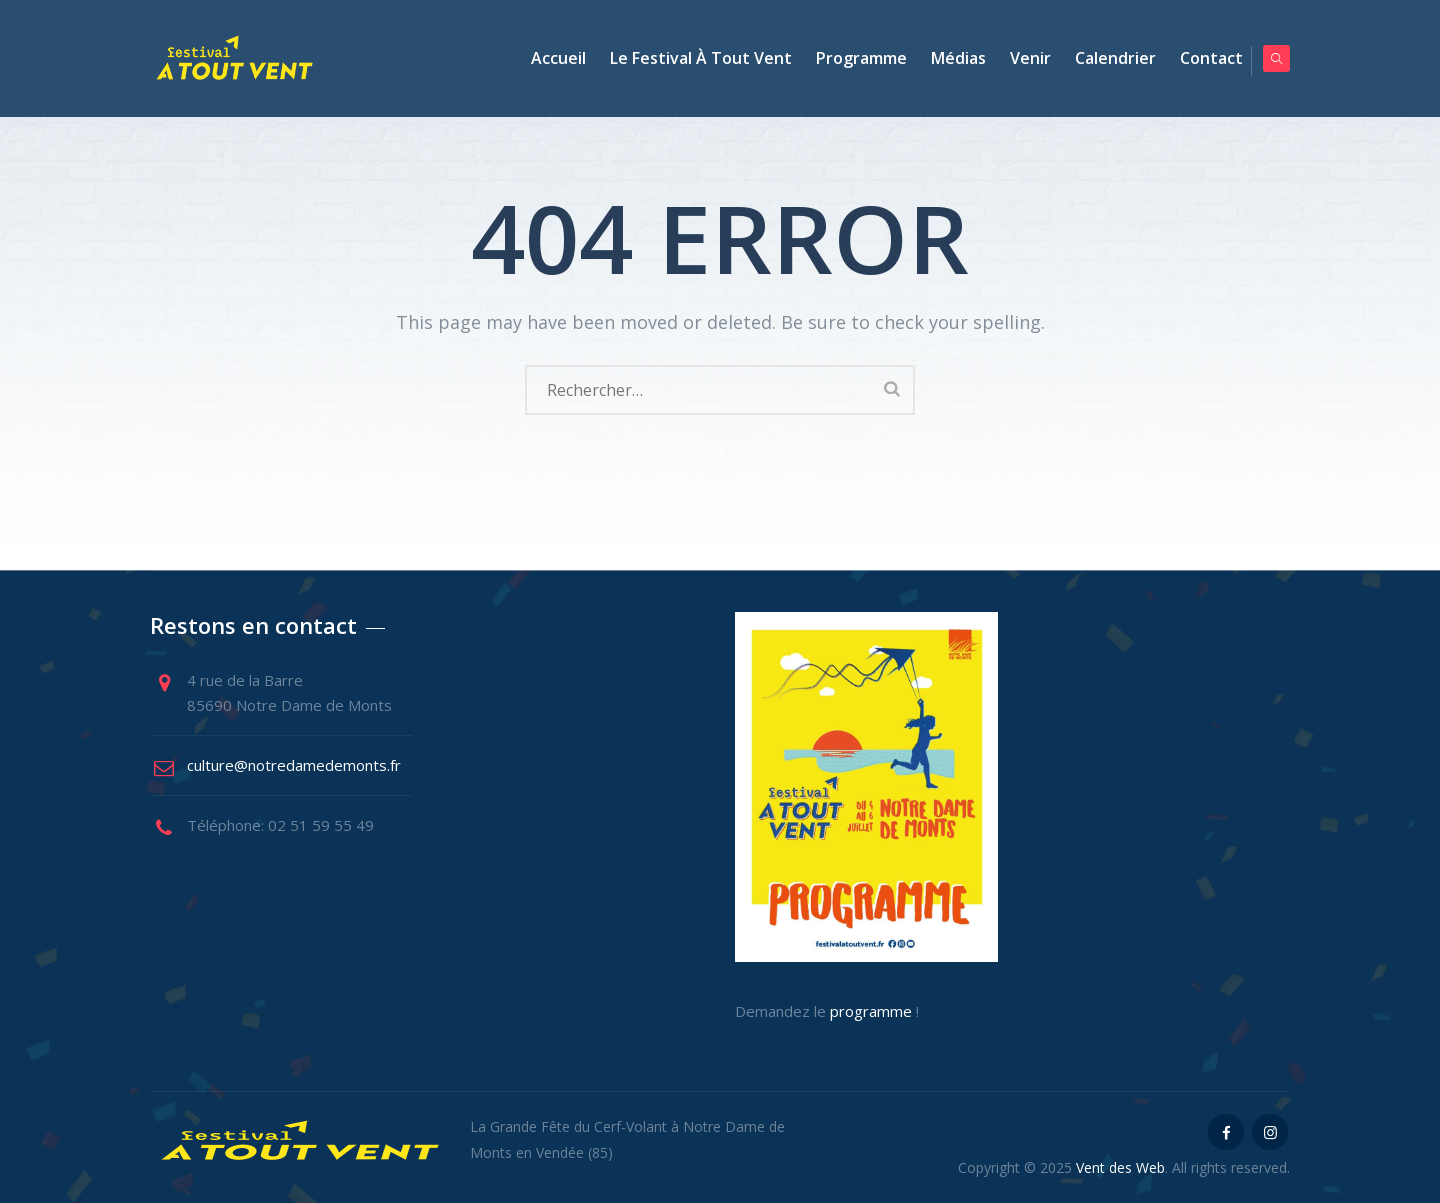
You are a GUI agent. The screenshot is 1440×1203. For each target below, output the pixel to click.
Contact (1201, 58)
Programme (851, 58)
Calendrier (1105, 58)
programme (871, 1011)
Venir (1020, 58)
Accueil (548, 58)
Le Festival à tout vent (691, 58)
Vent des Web (1120, 1167)
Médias (948, 58)
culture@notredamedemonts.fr (294, 765)
